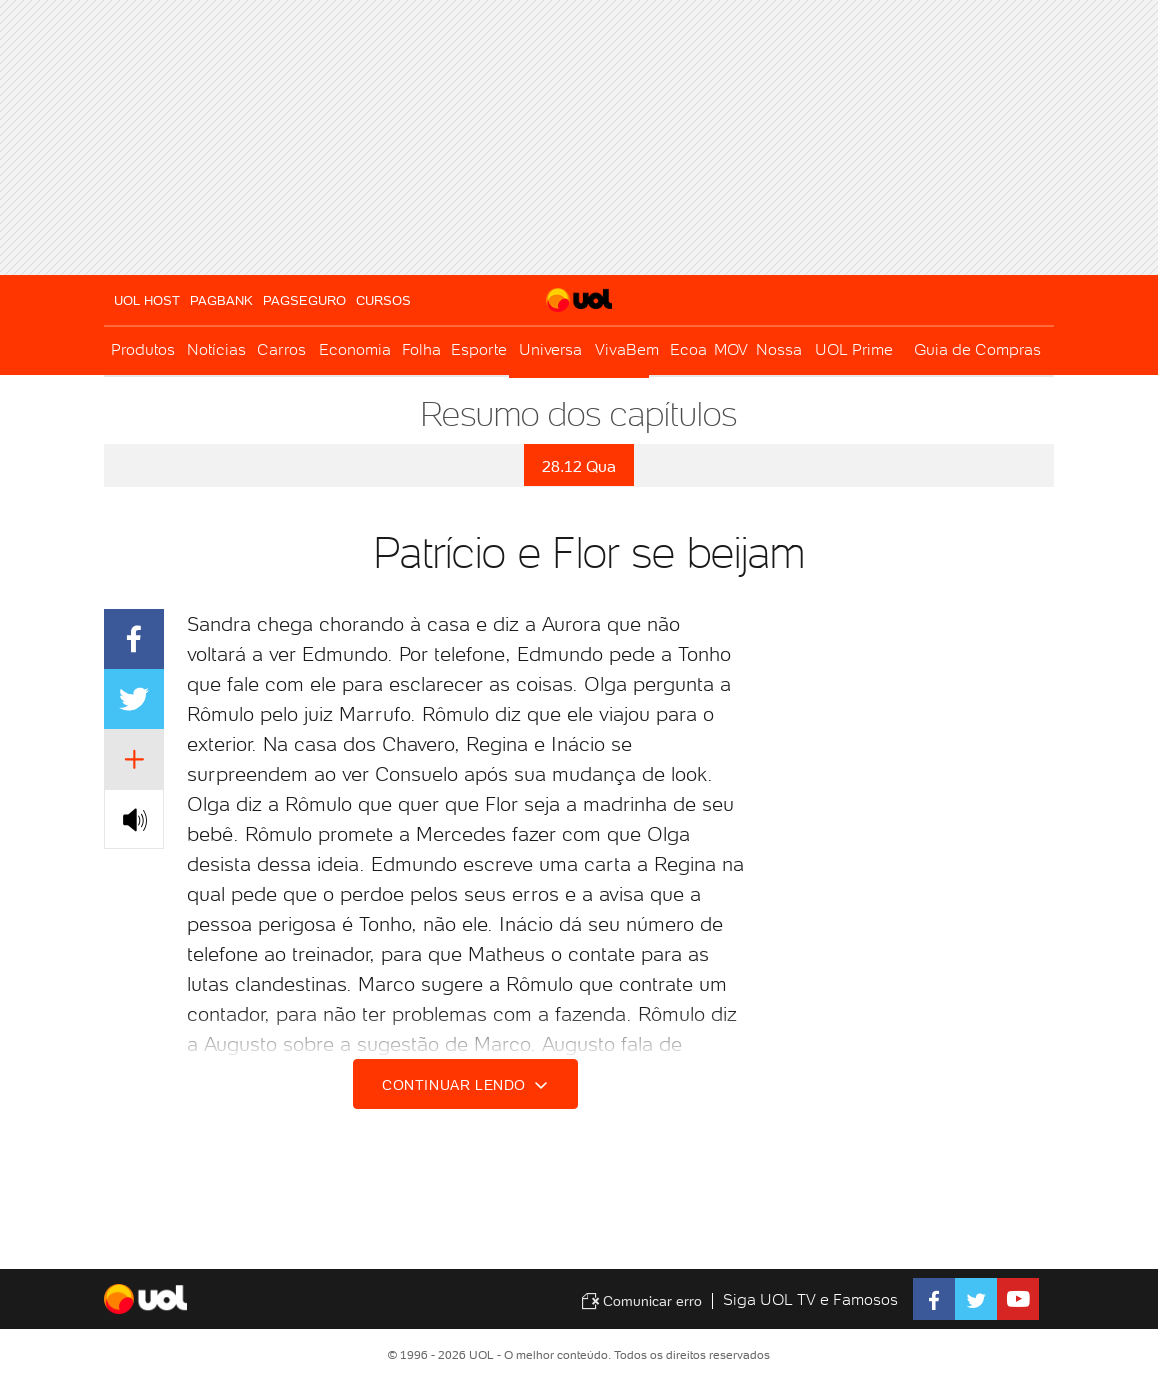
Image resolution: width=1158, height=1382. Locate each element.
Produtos (143, 349)
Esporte (479, 349)
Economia (355, 349)
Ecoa (688, 349)
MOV (731, 349)
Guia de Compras (977, 349)
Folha (421, 349)
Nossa (779, 349)
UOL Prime (854, 349)
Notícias (216, 349)
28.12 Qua (579, 466)
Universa (550, 349)
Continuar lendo (468, 1085)
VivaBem (627, 349)
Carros (281, 349)
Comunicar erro (641, 1301)
